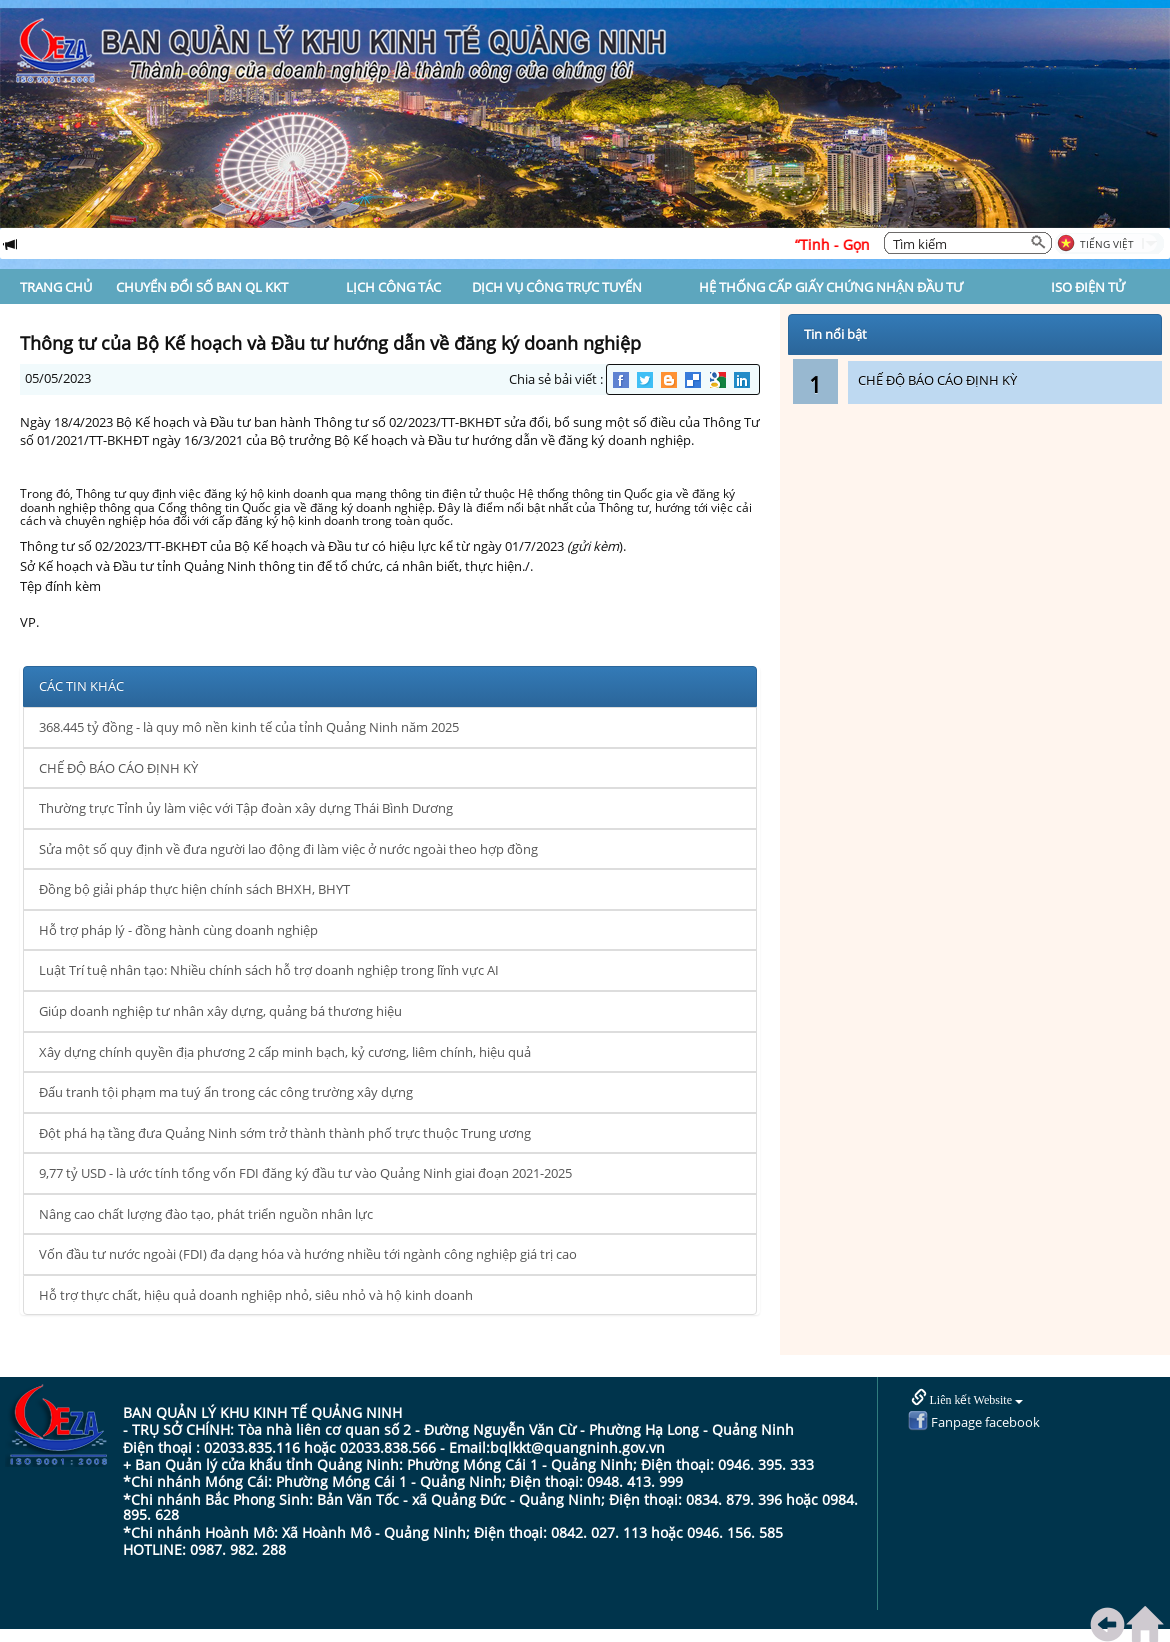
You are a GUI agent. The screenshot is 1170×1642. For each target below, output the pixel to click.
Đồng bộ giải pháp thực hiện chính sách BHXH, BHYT (194, 889)
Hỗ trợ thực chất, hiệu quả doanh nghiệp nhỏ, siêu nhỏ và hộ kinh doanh (256, 1295)
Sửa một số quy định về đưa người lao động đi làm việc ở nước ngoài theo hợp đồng (288, 849)
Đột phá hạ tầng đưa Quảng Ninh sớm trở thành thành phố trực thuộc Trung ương (285, 1133)
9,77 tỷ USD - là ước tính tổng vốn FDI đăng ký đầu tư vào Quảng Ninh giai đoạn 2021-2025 (305, 1173)
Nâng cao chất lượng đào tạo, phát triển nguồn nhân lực (206, 1214)
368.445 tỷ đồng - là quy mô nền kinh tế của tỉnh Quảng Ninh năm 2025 (249, 727)
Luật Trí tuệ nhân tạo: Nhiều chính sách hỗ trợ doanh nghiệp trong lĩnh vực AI (269, 970)
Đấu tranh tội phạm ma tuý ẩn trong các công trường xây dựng (226, 1092)
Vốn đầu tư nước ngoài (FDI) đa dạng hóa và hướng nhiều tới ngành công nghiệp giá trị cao (308, 1254)
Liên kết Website (967, 1398)
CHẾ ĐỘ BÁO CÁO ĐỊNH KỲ (118, 768)
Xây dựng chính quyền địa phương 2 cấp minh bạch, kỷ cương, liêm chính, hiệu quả (285, 1052)
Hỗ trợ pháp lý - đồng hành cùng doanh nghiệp (178, 930)
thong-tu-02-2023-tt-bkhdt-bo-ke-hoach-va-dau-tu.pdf (180, 604)
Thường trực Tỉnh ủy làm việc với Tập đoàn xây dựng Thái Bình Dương (246, 808)
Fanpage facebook (974, 1422)
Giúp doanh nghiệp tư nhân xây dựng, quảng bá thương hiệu (220, 1011)
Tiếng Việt (1107, 244)
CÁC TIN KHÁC (81, 686)
